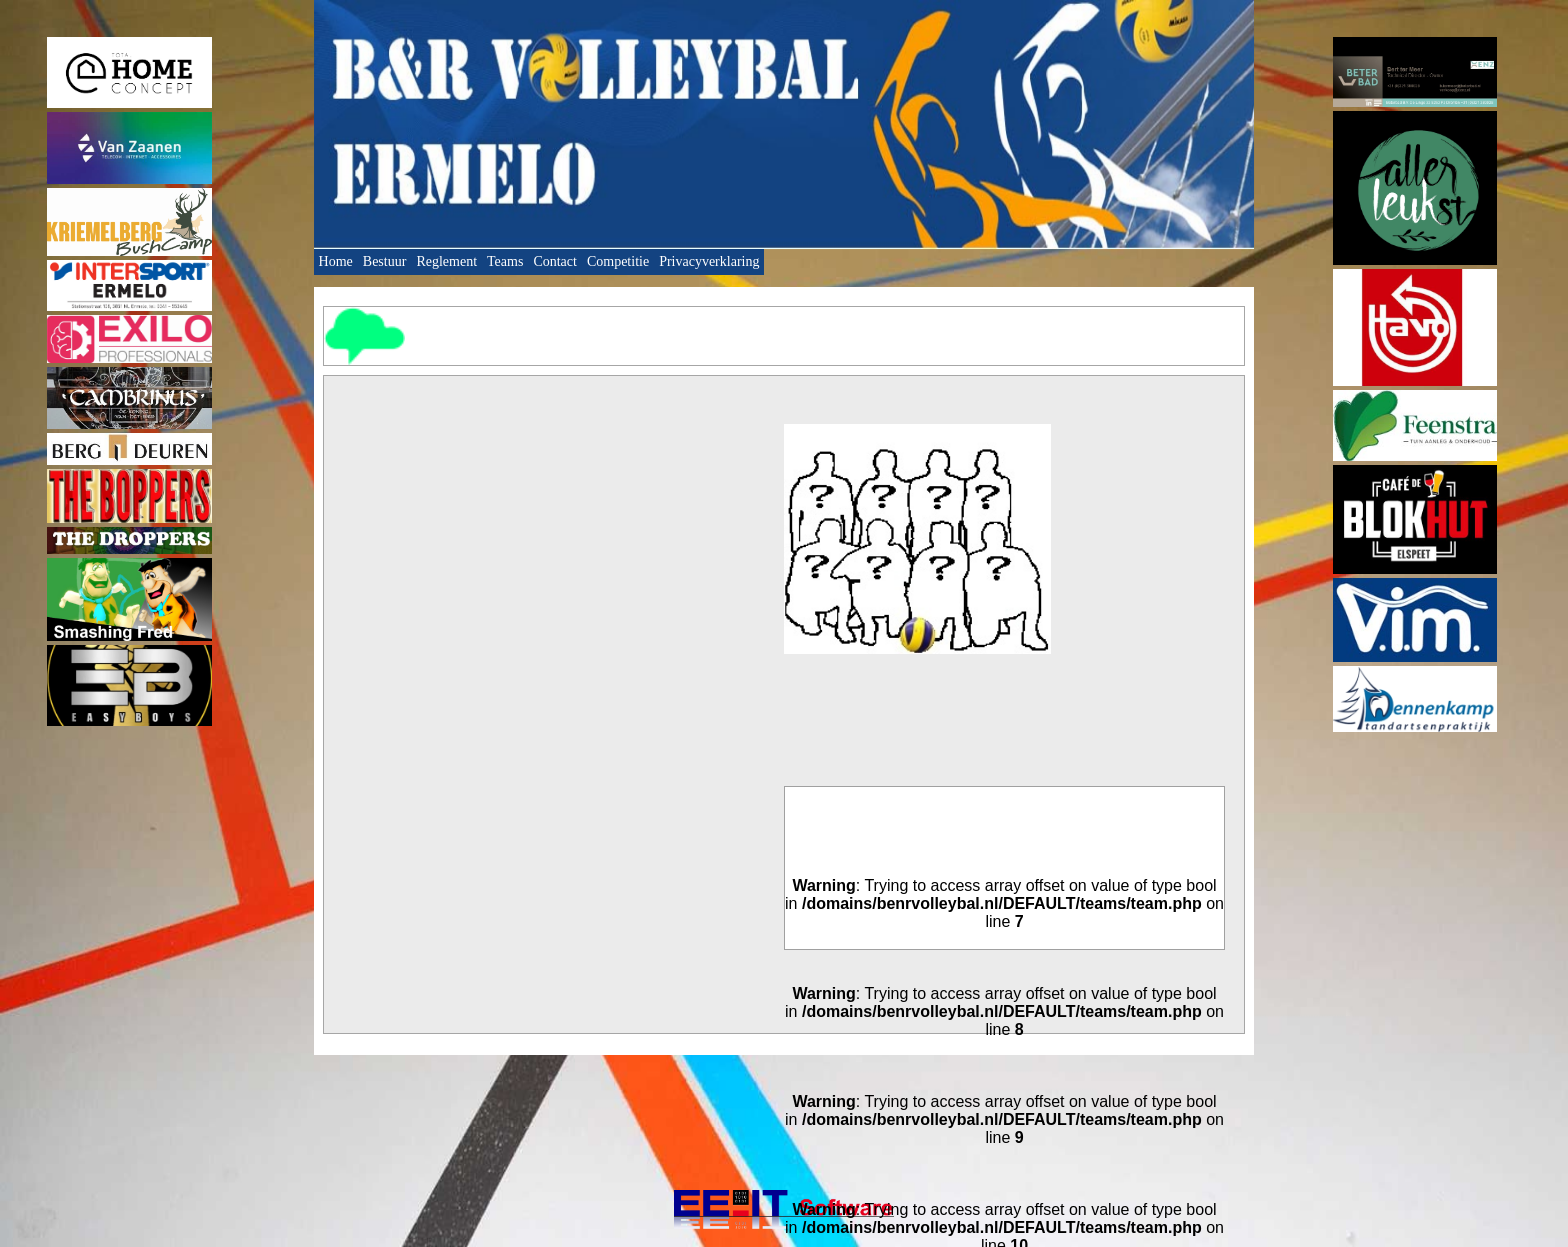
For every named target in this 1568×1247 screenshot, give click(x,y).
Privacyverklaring (709, 261)
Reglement (446, 261)
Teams (505, 261)
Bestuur (385, 261)
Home (336, 261)
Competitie (618, 261)
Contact (555, 261)
